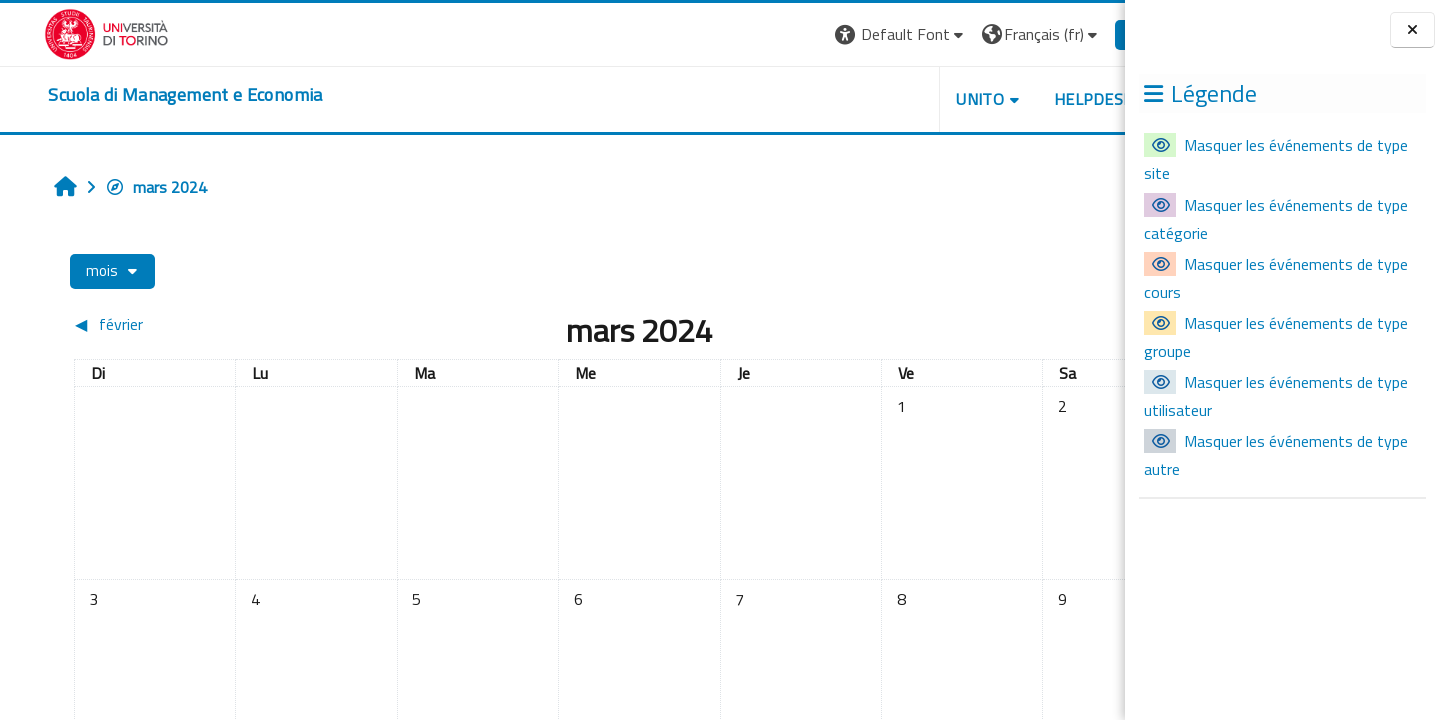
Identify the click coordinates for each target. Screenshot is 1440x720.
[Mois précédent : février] (172, 324)
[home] (141, 95)
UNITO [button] (891, 99)
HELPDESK (1004, 99)
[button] (811, 34)
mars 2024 (122, 187)
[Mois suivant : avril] (972, 324)
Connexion (1075, 34)
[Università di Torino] (62, 32)
